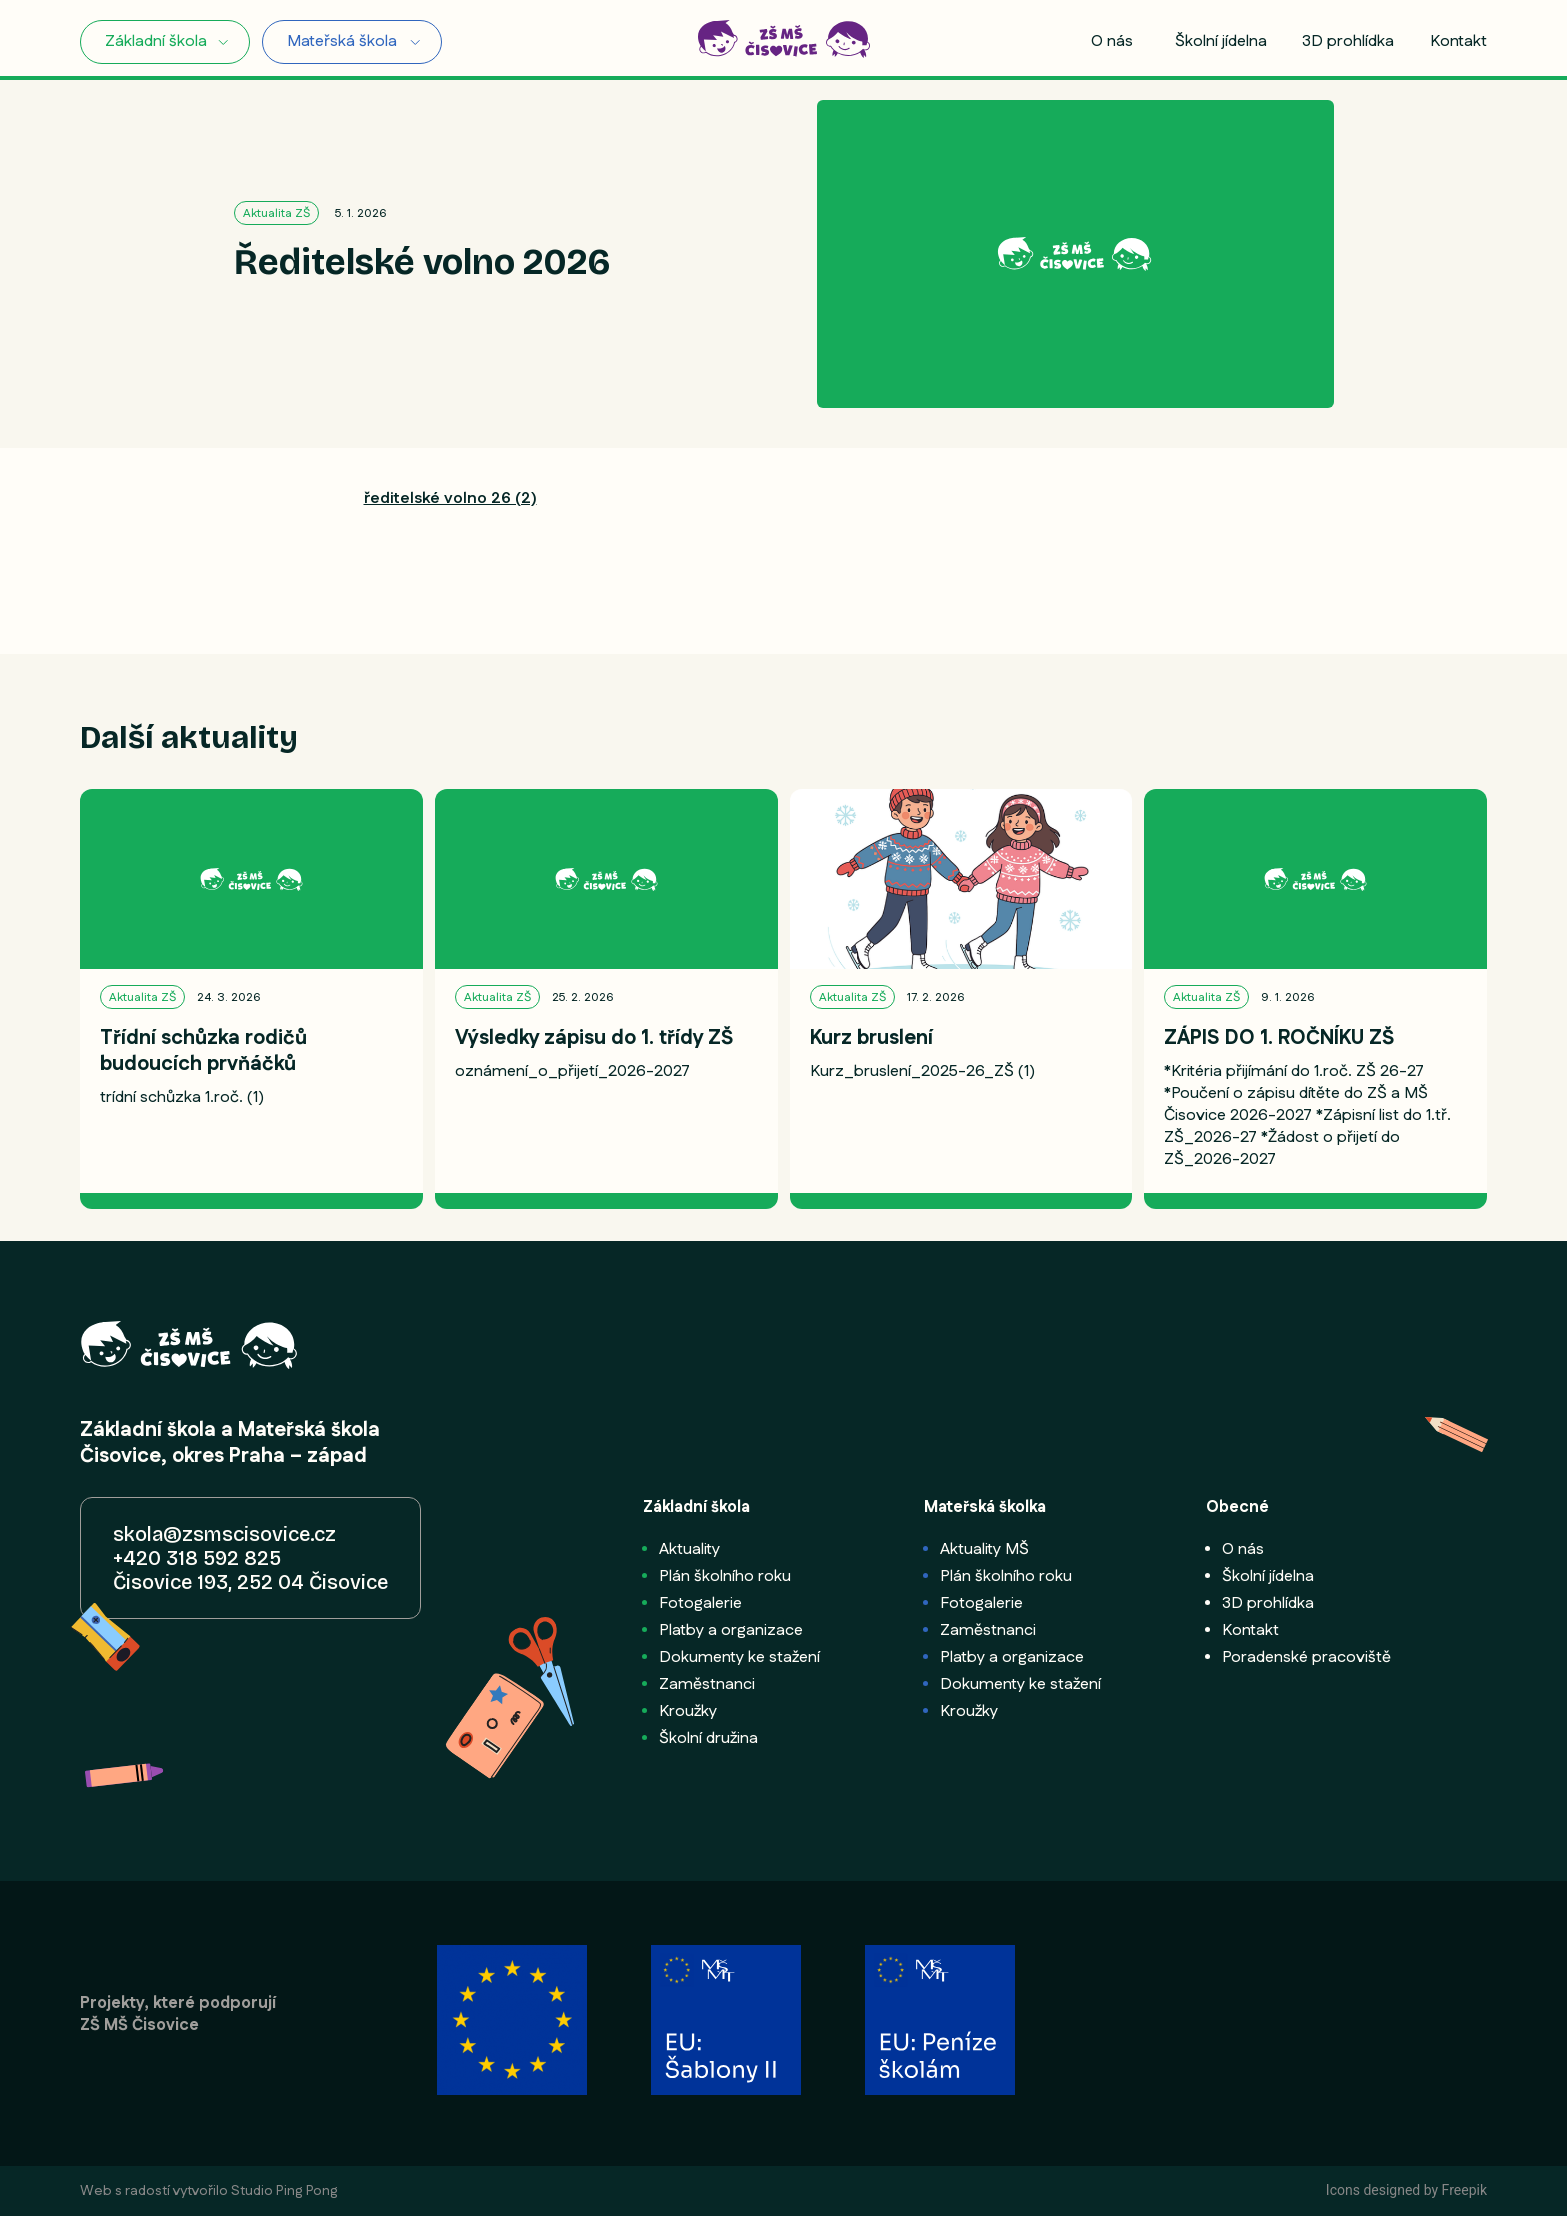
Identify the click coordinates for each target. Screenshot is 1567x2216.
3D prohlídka (1348, 42)
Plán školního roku (725, 1576)
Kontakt (1458, 42)
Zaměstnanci (707, 1684)
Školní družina (708, 1738)
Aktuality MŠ (984, 1549)
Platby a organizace (731, 1630)
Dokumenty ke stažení (739, 1657)
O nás (1112, 42)
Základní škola (156, 41)
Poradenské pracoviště (1306, 1657)
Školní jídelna (1221, 42)
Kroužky (688, 1711)
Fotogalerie (700, 1603)
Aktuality (689, 1549)
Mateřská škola (342, 41)
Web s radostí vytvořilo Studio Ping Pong (209, 2191)
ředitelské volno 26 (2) (450, 498)
